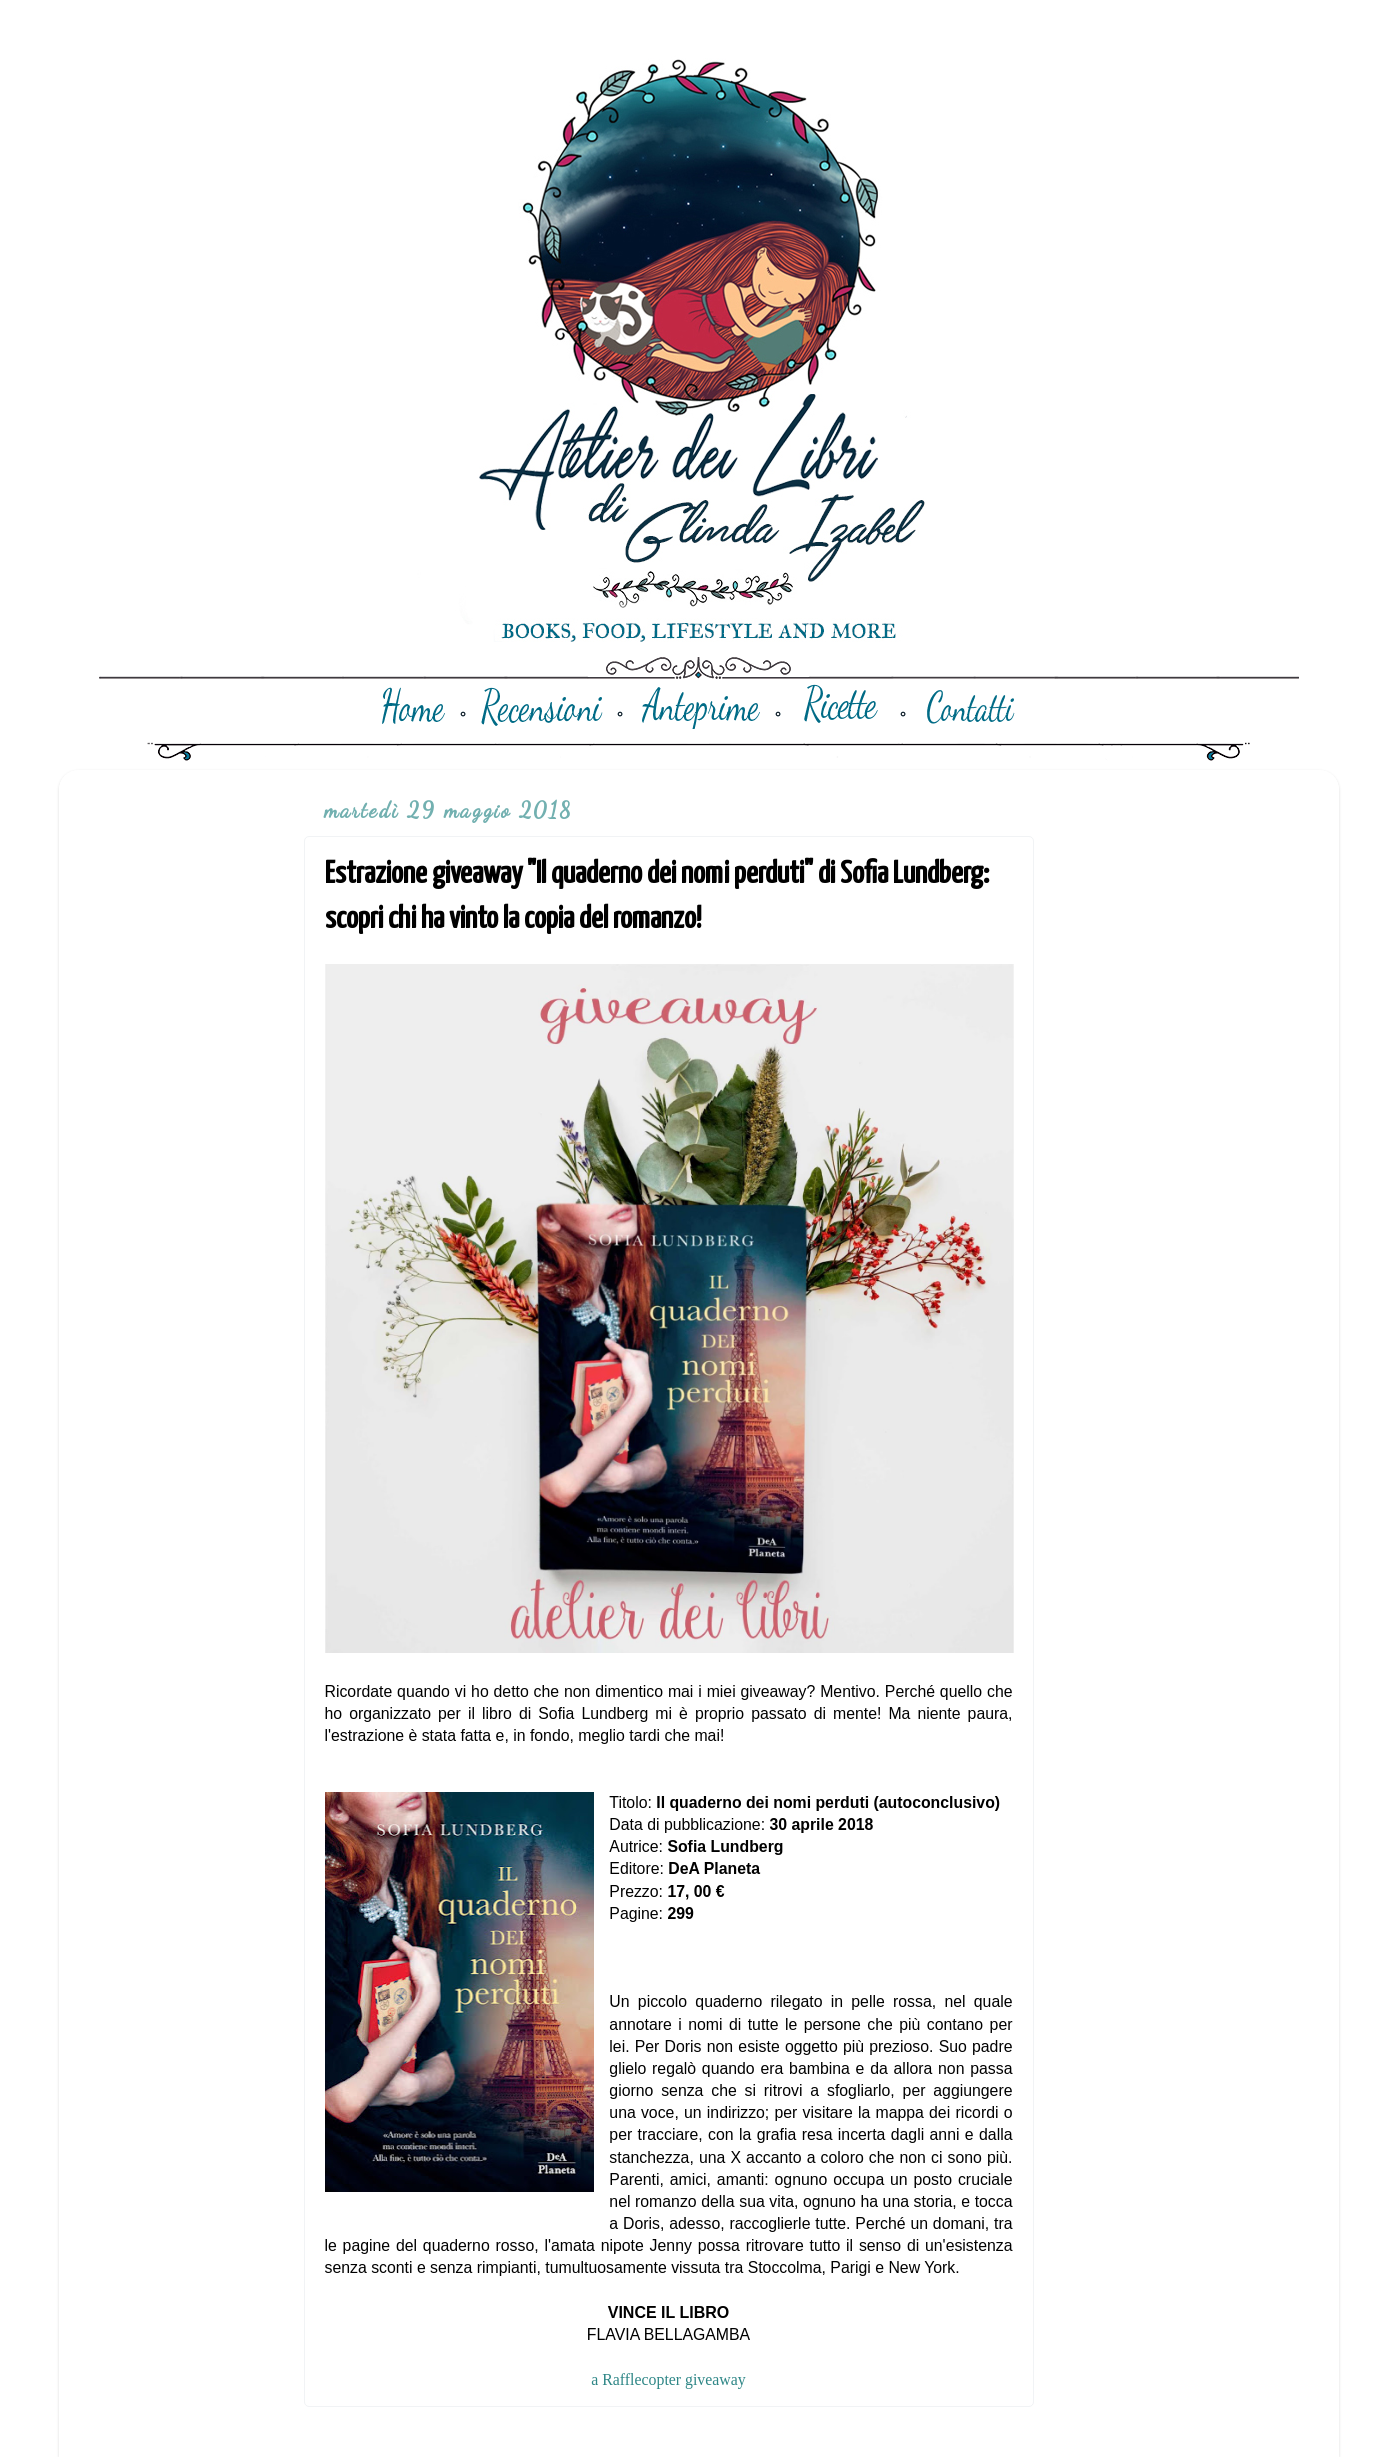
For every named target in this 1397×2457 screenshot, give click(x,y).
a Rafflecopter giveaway (668, 2379)
